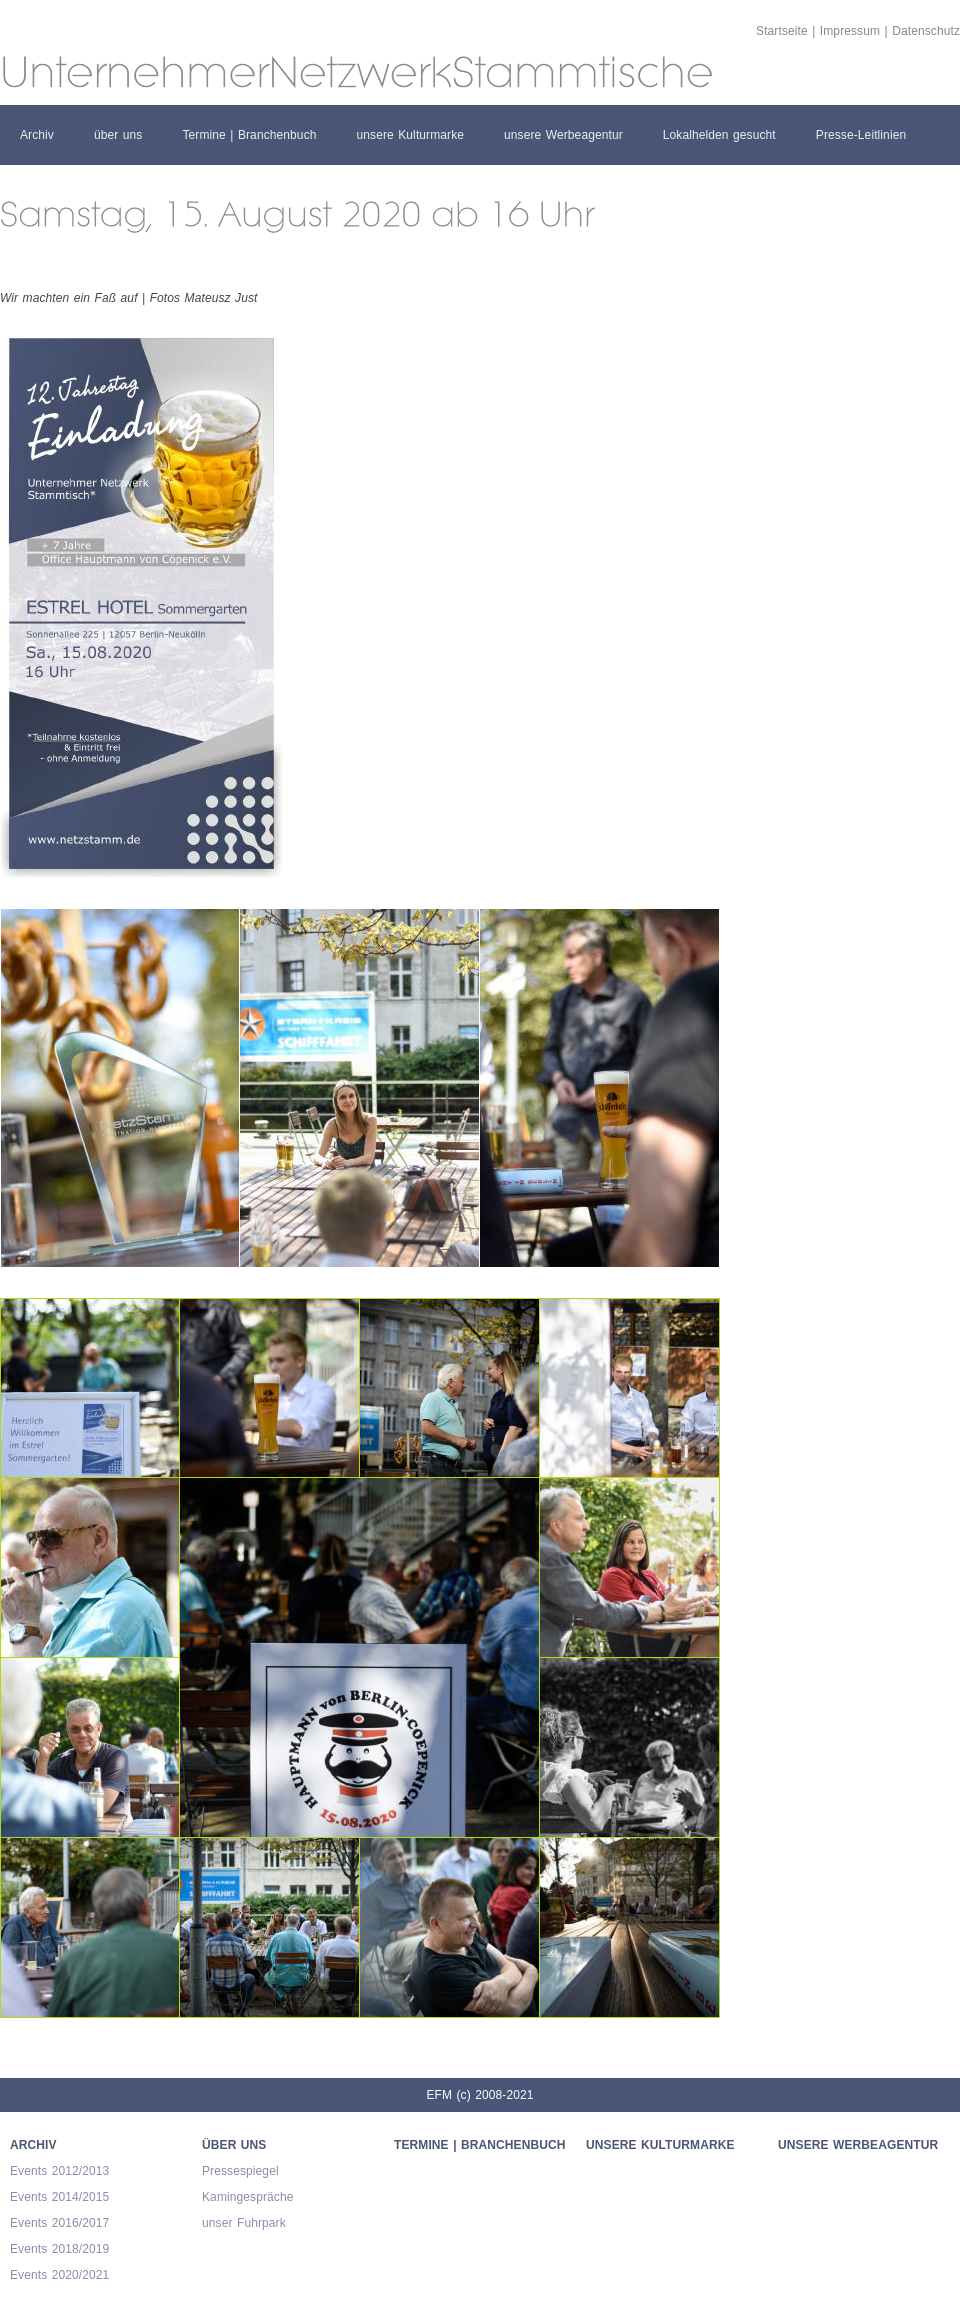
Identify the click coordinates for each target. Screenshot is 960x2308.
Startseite (782, 31)
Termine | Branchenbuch (249, 135)
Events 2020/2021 (59, 2275)
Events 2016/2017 (59, 2223)
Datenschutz (926, 31)
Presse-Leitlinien (861, 135)
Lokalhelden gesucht (719, 135)
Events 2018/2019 (59, 2249)
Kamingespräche (247, 2197)
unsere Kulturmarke (411, 135)
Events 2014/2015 (59, 2197)
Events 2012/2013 (59, 2171)
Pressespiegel (240, 2171)
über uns (118, 135)
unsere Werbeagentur (563, 135)
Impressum (850, 31)
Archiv (37, 135)
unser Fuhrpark (244, 2223)
